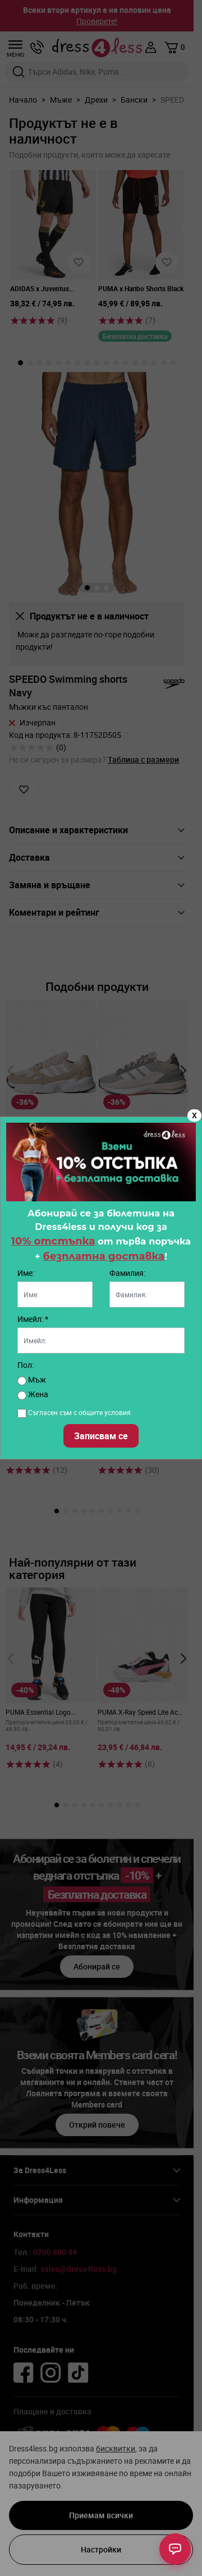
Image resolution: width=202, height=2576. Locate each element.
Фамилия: (127, 1273)
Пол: (25, 1365)
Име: (25, 1273)
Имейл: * (32, 1319)
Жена (32, 1394)
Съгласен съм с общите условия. (80, 1412)
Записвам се (101, 1436)
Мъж (31, 1379)
